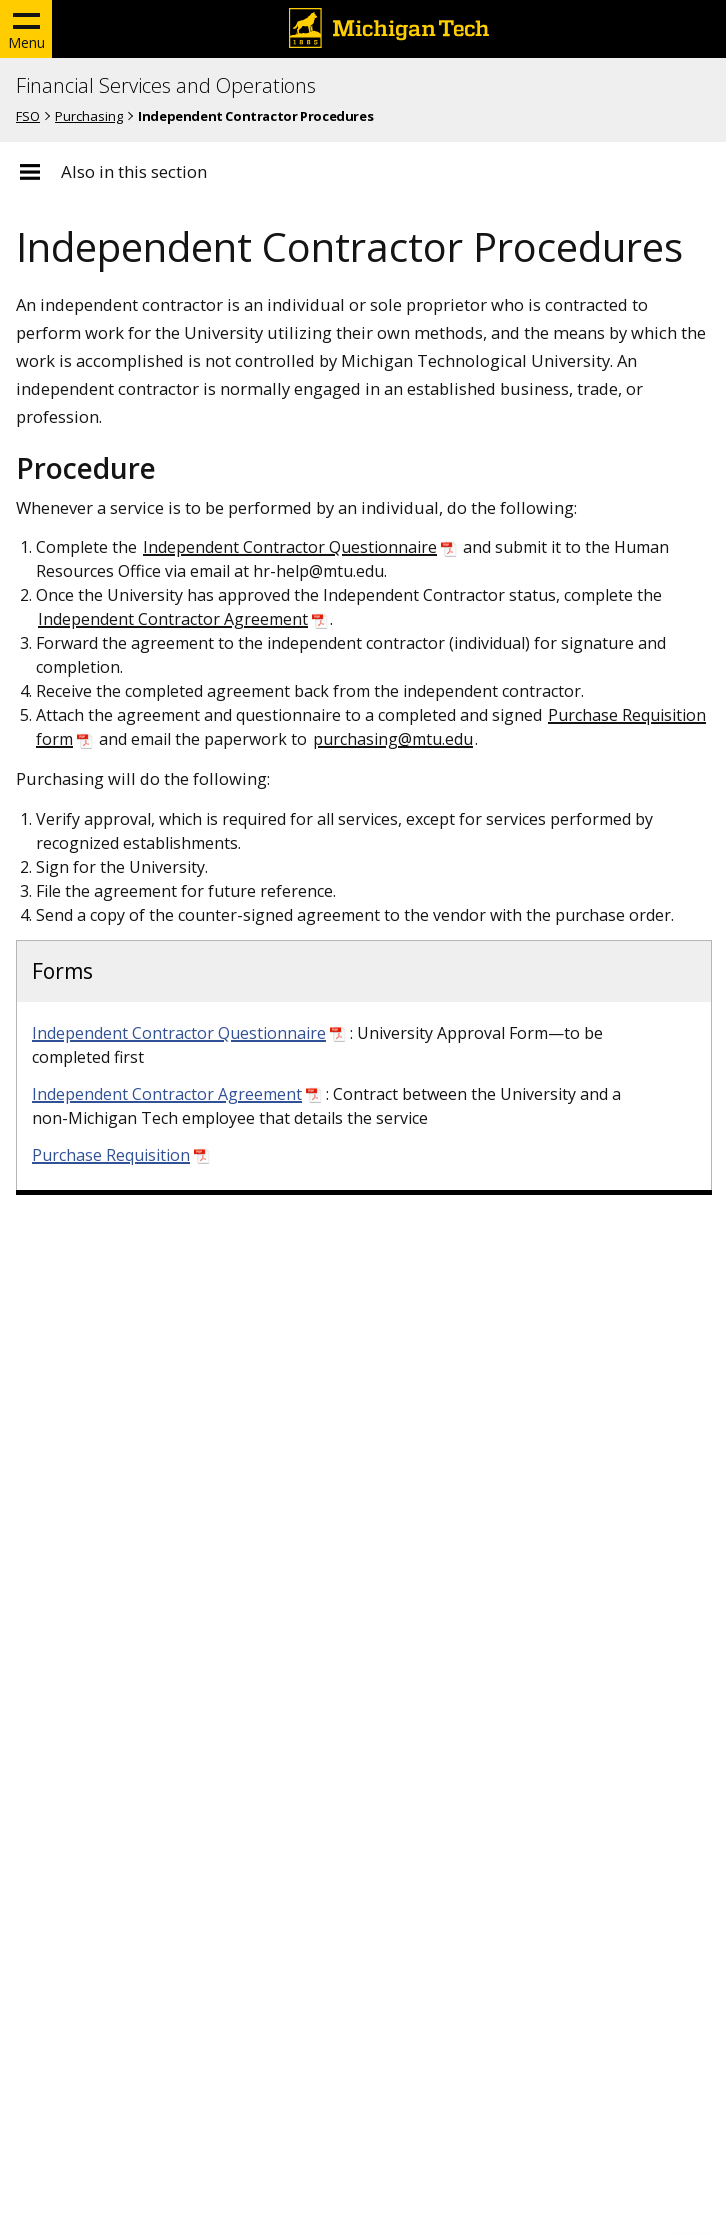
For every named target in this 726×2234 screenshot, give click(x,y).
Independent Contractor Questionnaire (290, 547)
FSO (28, 116)
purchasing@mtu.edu (393, 739)
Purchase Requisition (111, 1155)
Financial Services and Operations (166, 86)
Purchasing (89, 116)
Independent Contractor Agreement (173, 619)
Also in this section (134, 172)
